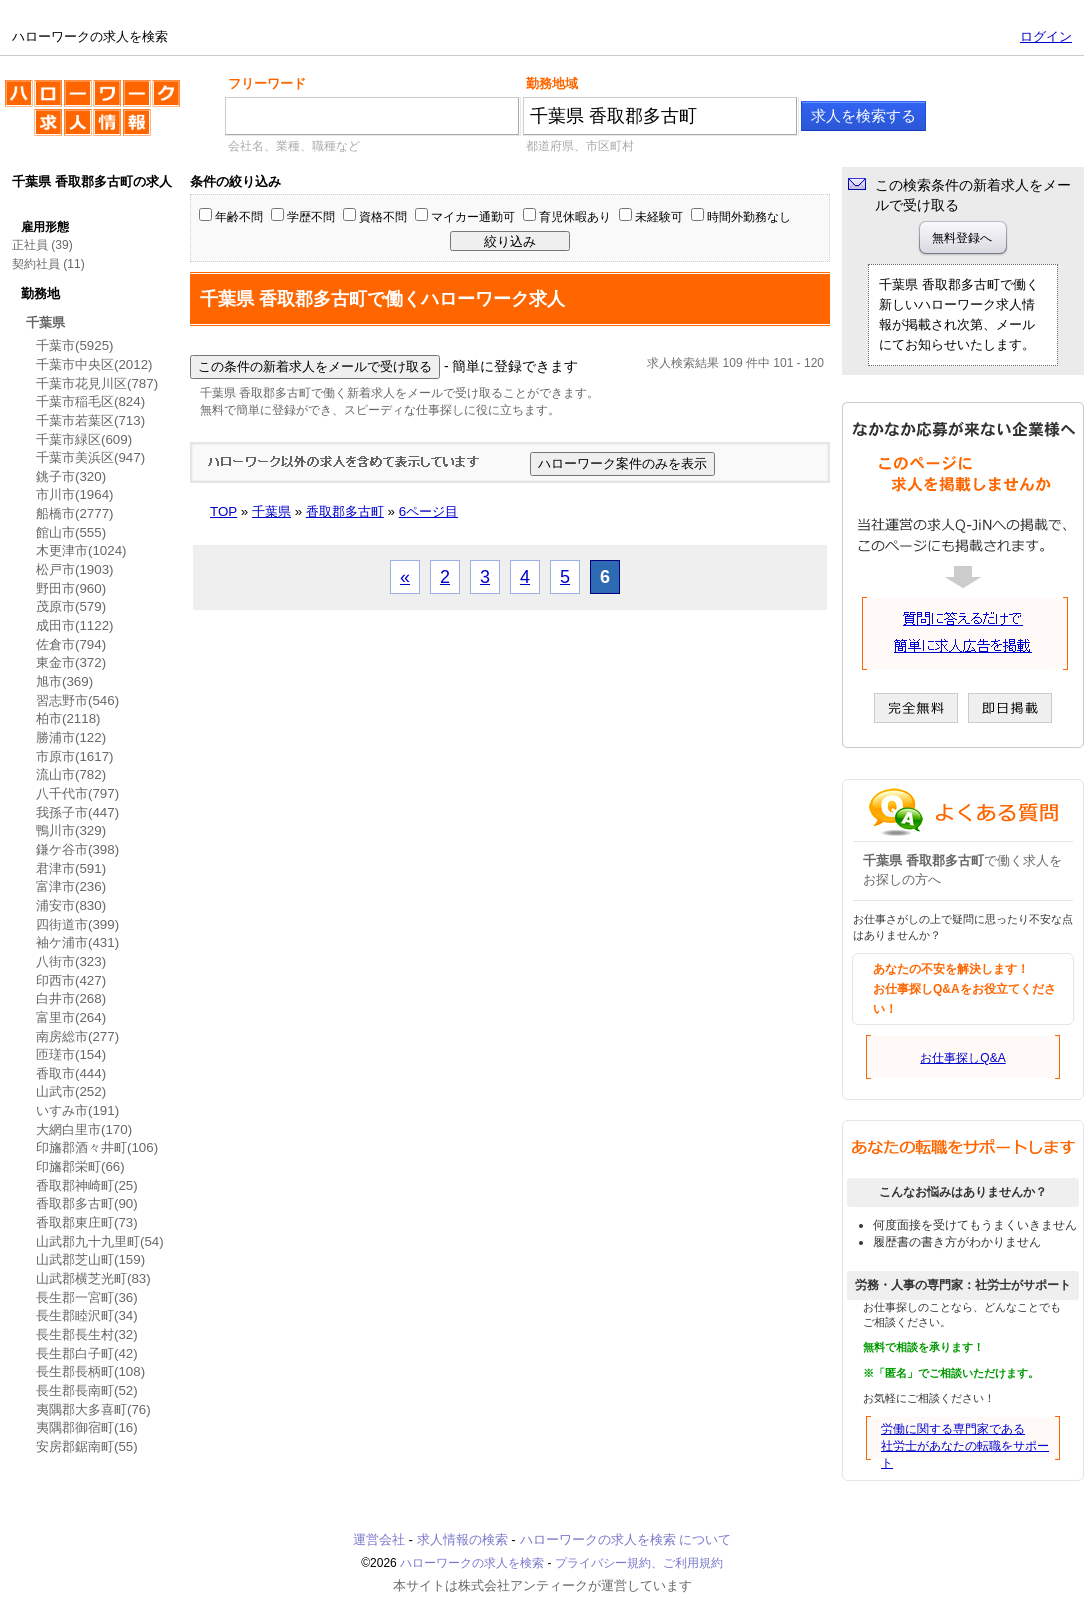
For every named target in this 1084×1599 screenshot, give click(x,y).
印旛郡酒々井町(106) (97, 1147)
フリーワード (267, 83)
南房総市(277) (77, 1036)
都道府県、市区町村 (580, 146)
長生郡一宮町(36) (87, 1297)
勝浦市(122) (71, 737)
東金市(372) (71, 662)
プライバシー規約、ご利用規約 (639, 1563)
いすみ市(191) (77, 1110)
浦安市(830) (71, 905)
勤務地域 (552, 83)
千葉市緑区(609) (84, 439)
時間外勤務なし (749, 217)
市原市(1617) (75, 756)
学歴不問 (311, 217)
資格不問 (383, 217)
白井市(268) (71, 998)
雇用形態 (45, 227)
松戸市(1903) (75, 569)
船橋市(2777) (75, 513)
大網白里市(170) (84, 1129)
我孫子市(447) (77, 812)
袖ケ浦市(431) (77, 942)
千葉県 (45, 322)
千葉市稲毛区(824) (90, 401)
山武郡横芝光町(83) (93, 1278)
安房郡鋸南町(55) (87, 1446)
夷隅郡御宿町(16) (87, 1427)
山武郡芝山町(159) (90, 1259)
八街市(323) (71, 961)
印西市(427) (71, 980)
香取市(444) (71, 1073)
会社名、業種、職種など (294, 146)
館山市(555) (71, 532)
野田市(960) (71, 588)
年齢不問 (239, 217)
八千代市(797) (77, 793)
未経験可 (659, 217)
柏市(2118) (68, 718)
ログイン (1046, 36)
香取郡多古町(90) (87, 1203)
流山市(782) (71, 774)
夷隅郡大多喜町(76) (93, 1409)
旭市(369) (64, 681)
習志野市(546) (77, 700)
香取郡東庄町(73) (87, 1222)
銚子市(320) (71, 476)
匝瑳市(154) (71, 1054)
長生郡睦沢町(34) (87, 1315)
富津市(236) (71, 886)
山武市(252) (71, 1091)
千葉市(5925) (75, 345)
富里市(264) (71, 1017)
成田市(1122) (75, 625)
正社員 (30, 245)
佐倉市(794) (71, 644)
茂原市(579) (71, 606)
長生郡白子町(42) (87, 1353)
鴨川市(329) (71, 830)
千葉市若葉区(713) (90, 420)
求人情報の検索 (462, 1539)
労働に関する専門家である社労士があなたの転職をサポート (965, 1446)
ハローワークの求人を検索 (92, 116)
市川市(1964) (75, 494)
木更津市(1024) (81, 550)
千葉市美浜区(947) (90, 457)
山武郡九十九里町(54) (100, 1241)
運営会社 (379, 1539)
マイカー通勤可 (473, 217)
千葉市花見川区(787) (97, 383)
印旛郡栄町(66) (80, 1166)
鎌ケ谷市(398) (77, 849)
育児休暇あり (575, 217)
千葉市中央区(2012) (94, 364)
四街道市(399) (77, 924)
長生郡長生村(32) (87, 1334)
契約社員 (36, 264)
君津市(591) (71, 868)
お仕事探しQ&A (962, 1058)
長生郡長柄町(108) (90, 1371)
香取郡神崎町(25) (87, 1185)
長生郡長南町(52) (87, 1390)
